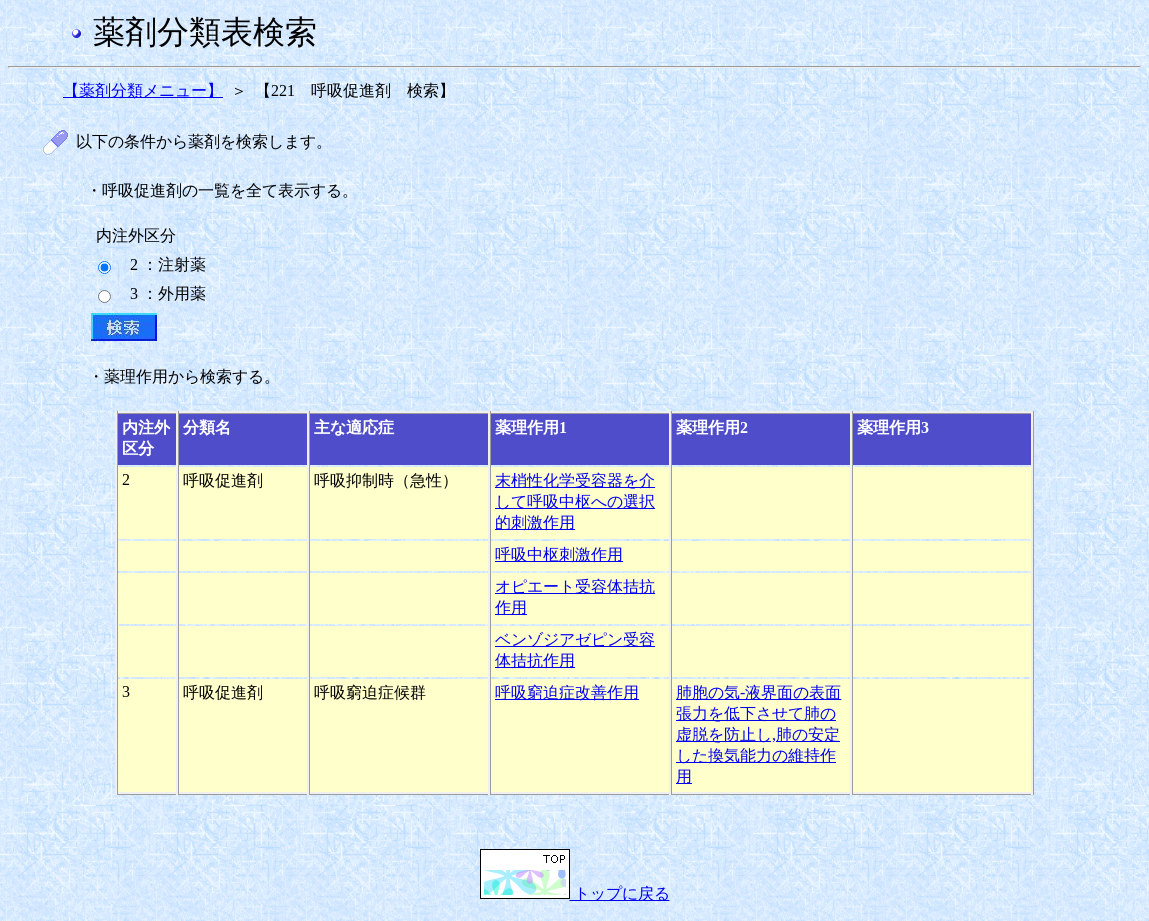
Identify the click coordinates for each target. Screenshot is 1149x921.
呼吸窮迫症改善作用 (567, 692)
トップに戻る (575, 893)
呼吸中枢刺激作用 (559, 554)
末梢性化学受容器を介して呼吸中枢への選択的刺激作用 (575, 501)
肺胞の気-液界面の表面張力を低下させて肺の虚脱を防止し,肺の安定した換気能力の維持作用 (758, 734)
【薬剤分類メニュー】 (143, 90)
